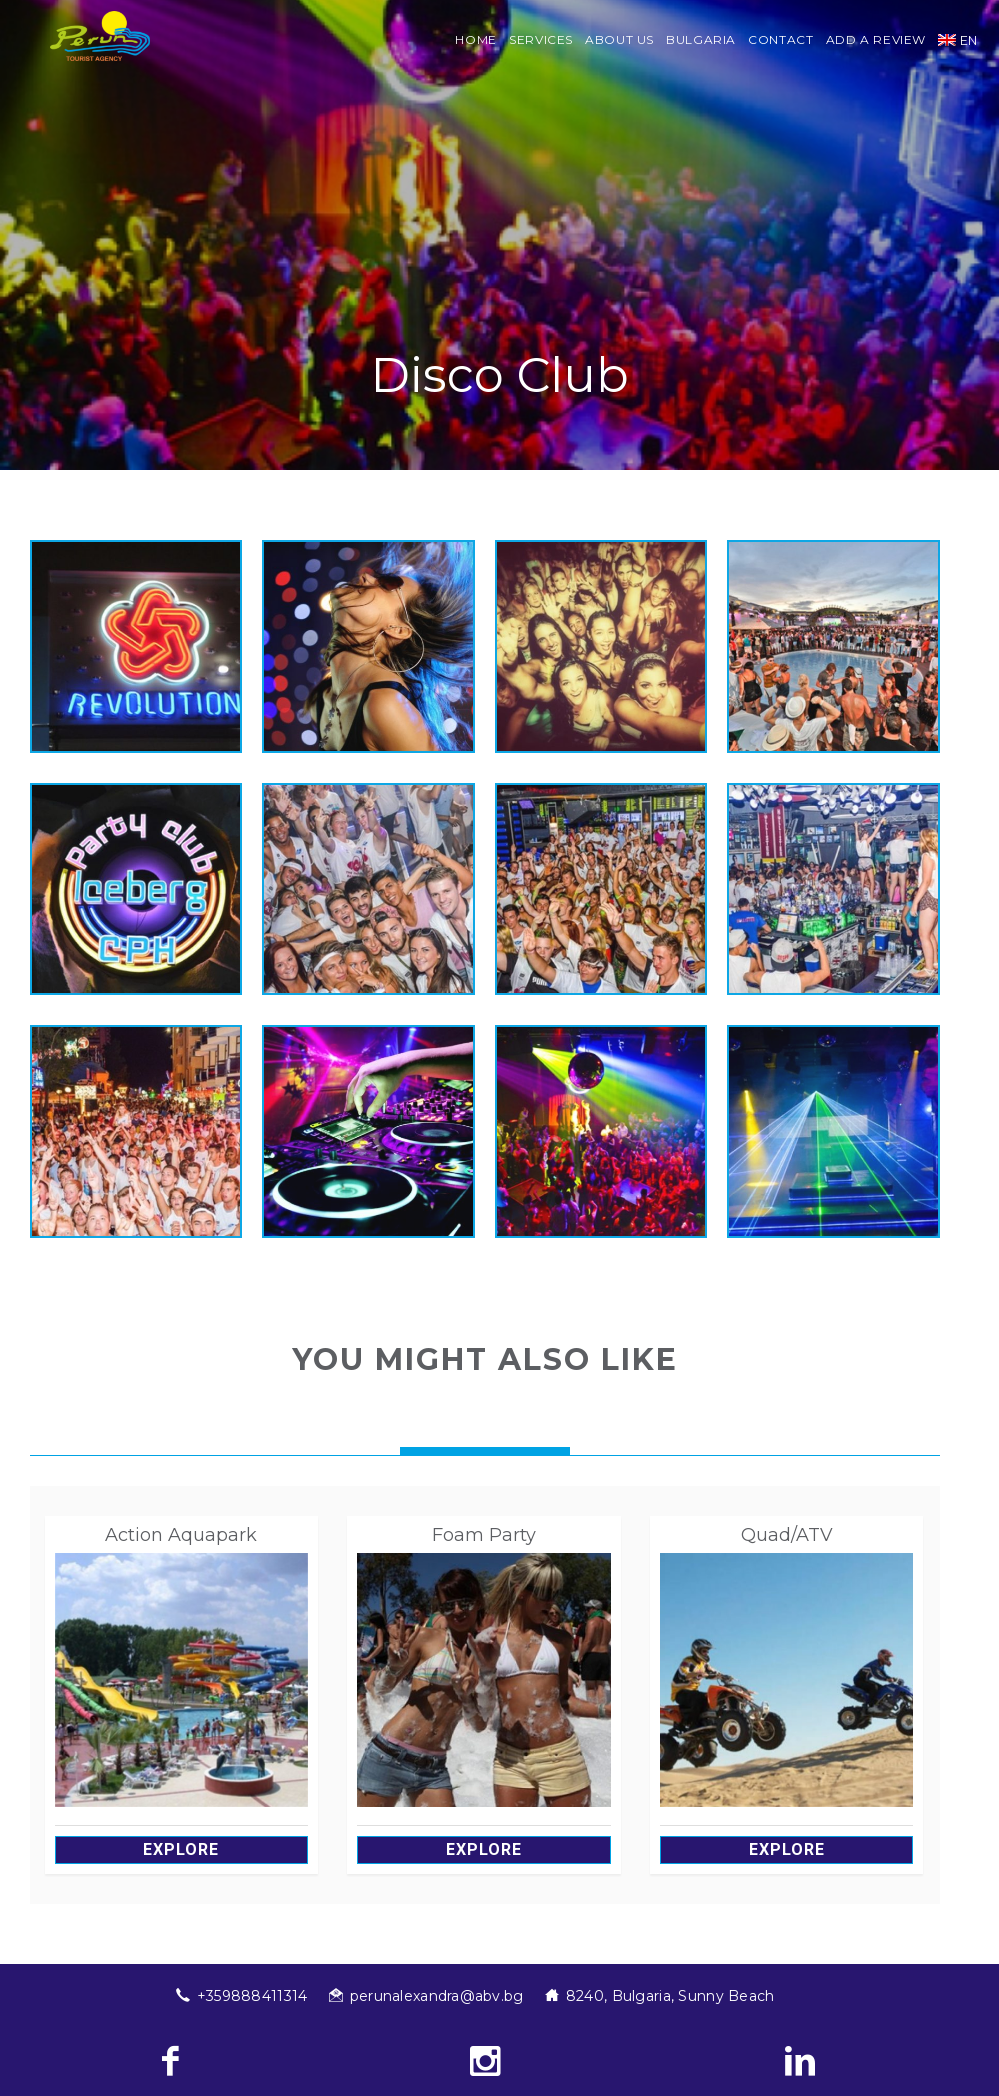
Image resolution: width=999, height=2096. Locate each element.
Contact (780, 39)
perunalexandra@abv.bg (437, 1996)
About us (619, 39)
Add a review (876, 39)
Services (541, 39)
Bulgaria (701, 39)
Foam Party (484, 1535)
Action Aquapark (181, 1535)
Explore (181, 1849)
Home (476, 39)
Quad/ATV (787, 1535)
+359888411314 (252, 1996)
